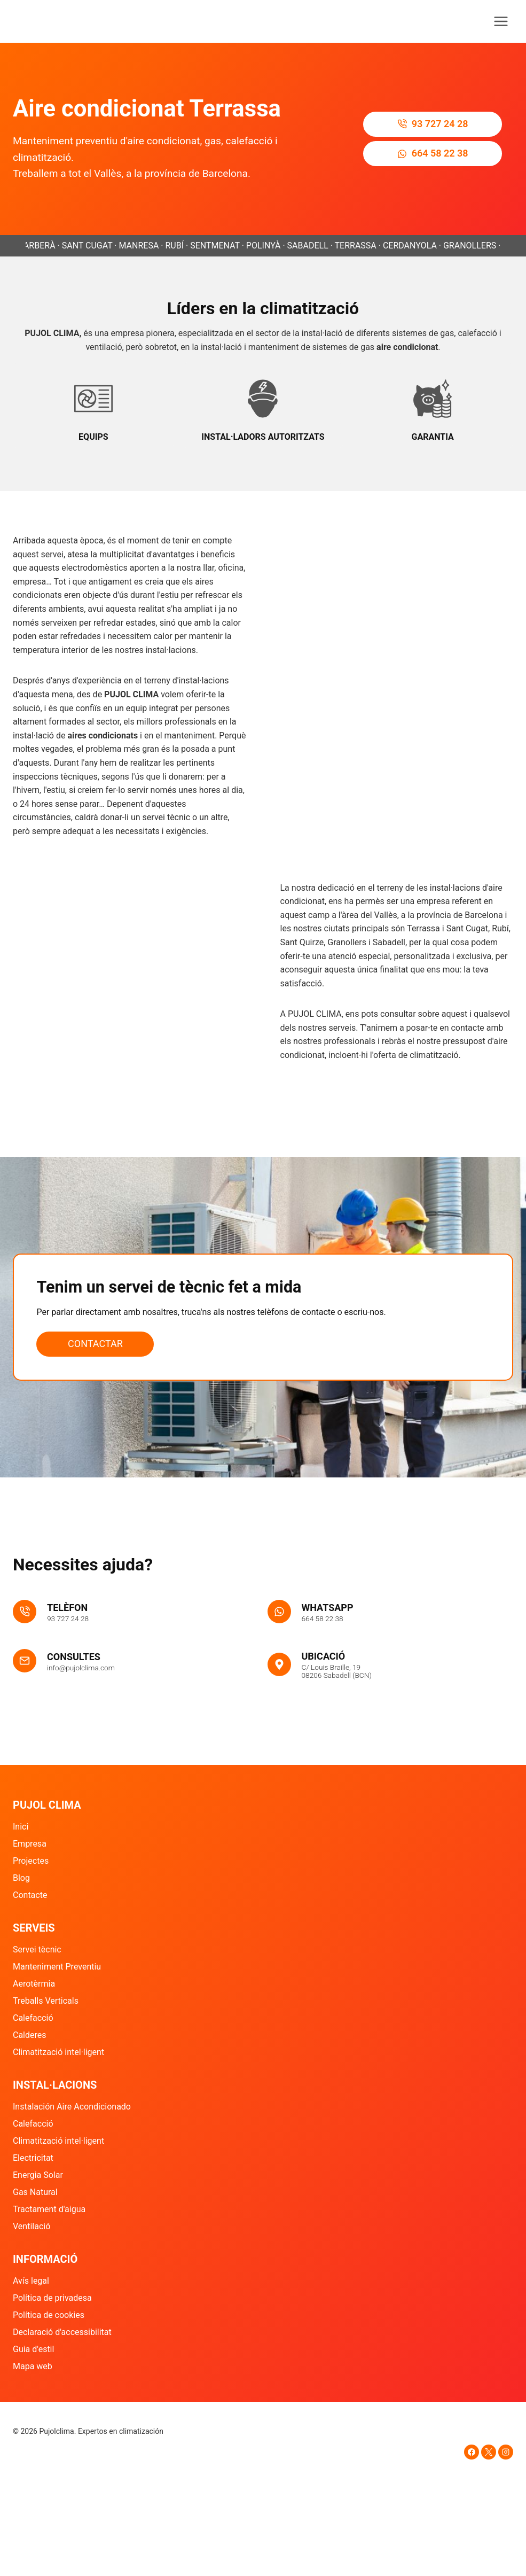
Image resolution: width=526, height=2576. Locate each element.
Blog (21, 1878)
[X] (488, 2452)
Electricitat (33, 2158)
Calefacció (33, 2018)
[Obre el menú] (500, 21)
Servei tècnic (37, 1949)
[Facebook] (471, 2452)
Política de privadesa (52, 2298)
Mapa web (32, 2366)
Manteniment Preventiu (57, 1967)
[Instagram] (505, 2452)
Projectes (31, 1861)
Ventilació (31, 2226)
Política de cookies (48, 2315)
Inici (20, 1827)
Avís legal (31, 2281)
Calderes (29, 2035)
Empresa (29, 1844)
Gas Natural (35, 2192)
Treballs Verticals (45, 2001)
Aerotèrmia (34, 1984)
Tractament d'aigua (49, 2209)
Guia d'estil (33, 2349)
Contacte (30, 1895)
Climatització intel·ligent (58, 2052)
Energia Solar (38, 2175)
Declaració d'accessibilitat (62, 2332)
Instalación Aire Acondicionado (72, 2107)
